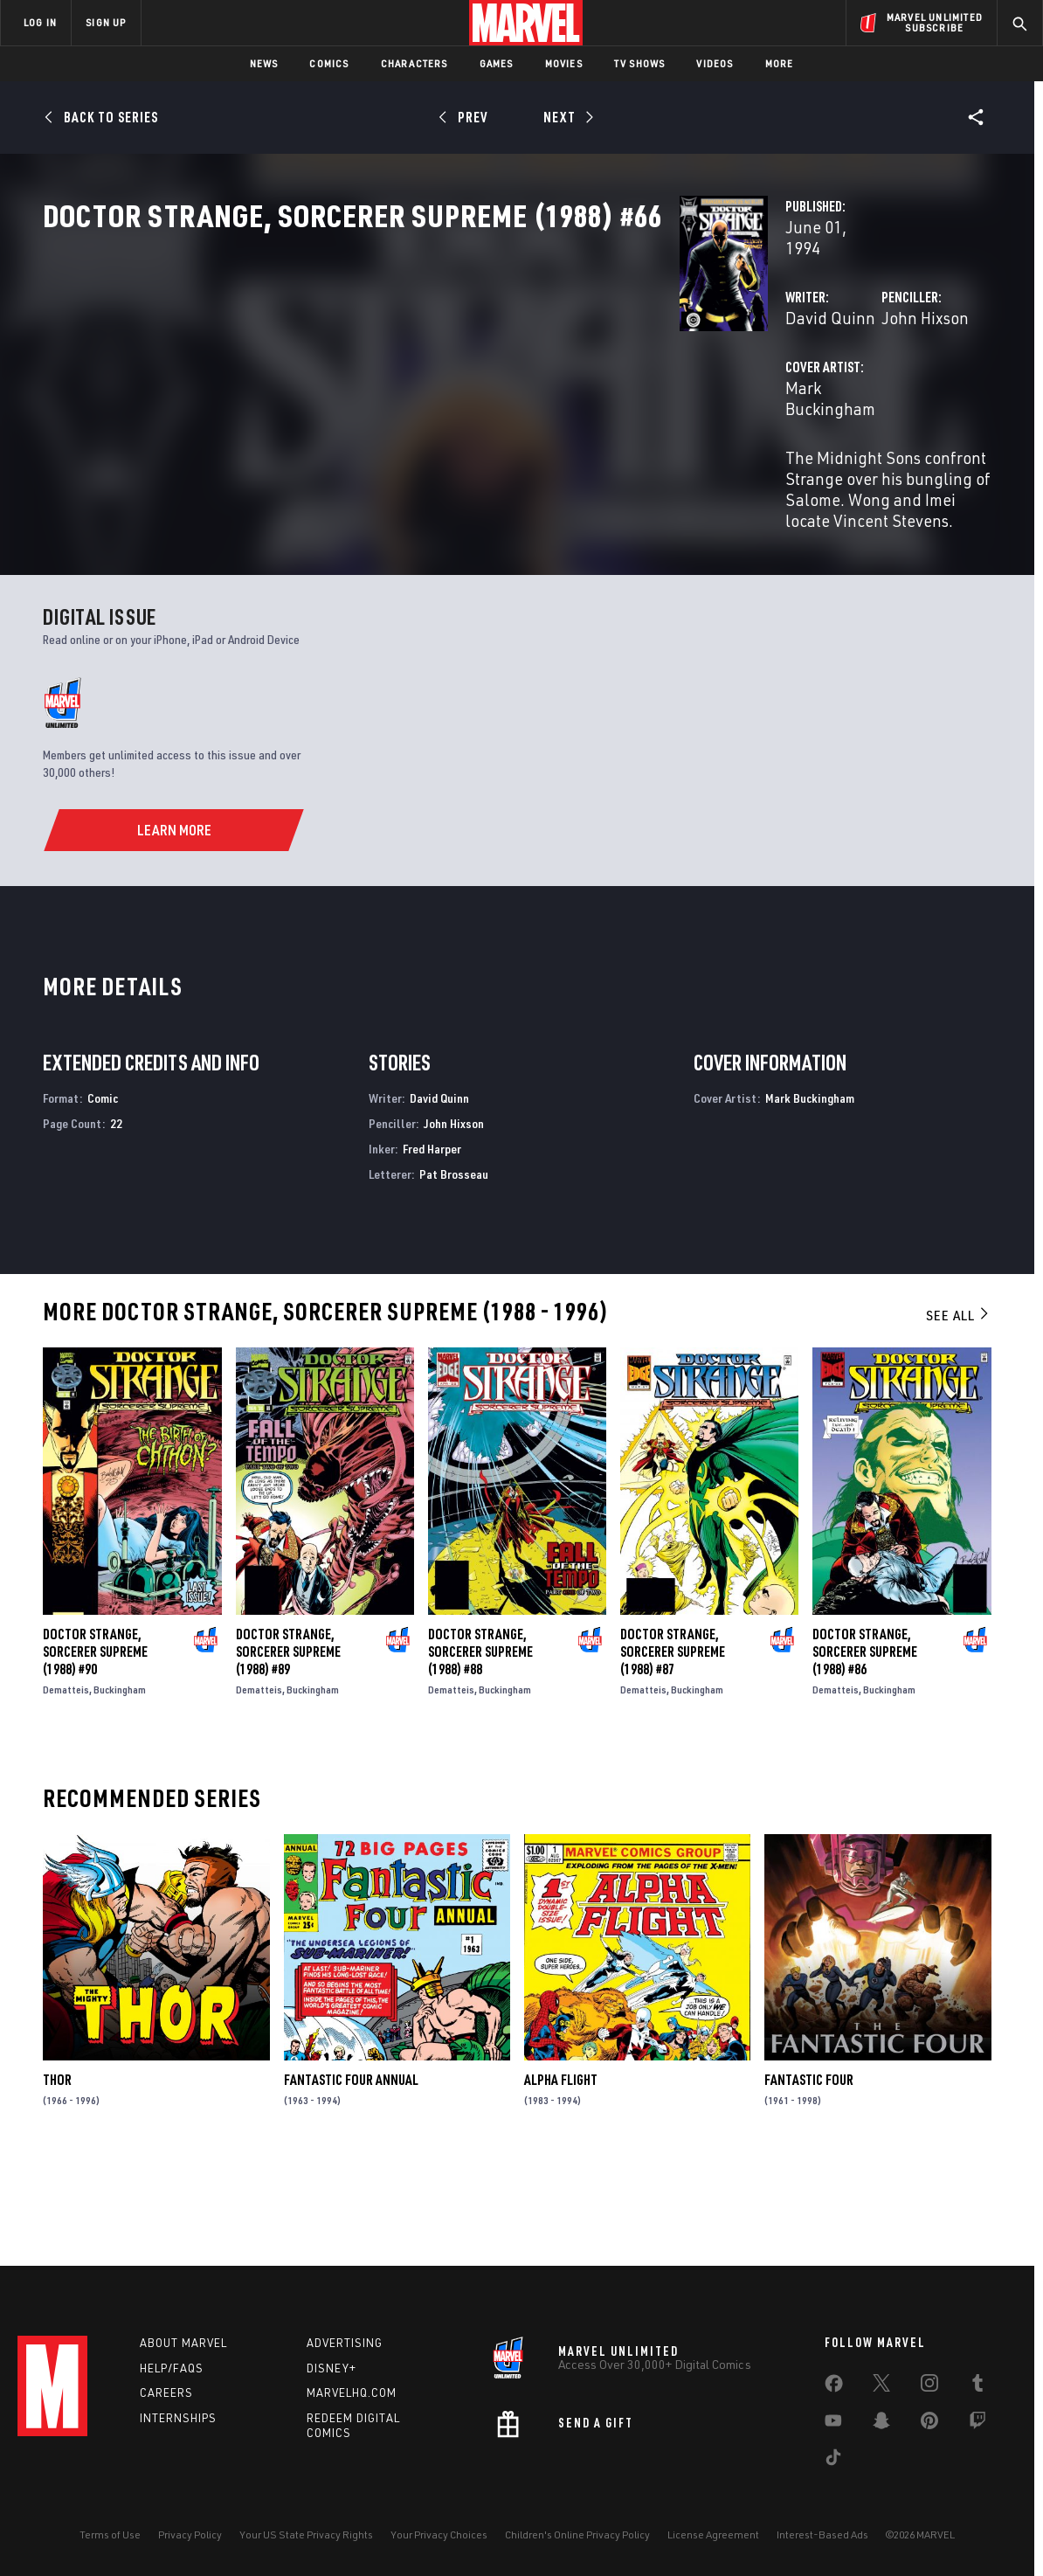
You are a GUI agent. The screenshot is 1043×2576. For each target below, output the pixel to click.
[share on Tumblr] (977, 2386)
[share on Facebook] (834, 2387)
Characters (414, 63)
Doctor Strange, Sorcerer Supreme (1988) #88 (480, 1746)
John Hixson (702, 374)
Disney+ (331, 2368)
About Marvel (183, 2343)
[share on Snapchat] (881, 2424)
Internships (178, 2418)
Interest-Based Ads (822, 2534)
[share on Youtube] (833, 2424)
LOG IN (40, 22)
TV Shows (640, 63)
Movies (564, 63)
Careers (166, 2392)
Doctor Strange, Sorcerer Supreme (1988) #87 (672, 1746)
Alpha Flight (560, 2174)
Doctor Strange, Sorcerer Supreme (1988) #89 (288, 1746)
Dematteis (66, 1783)
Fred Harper (432, 1243)
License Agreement (713, 2534)
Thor (57, 2174)
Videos (714, 63)
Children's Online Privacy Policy (577, 2534)
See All (958, 1408)
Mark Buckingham (404, 443)
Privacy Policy (190, 2534)
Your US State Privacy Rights (306, 2534)
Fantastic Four (808, 2174)
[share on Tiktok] (833, 2460)
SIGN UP (106, 22)
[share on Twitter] (881, 2386)
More (779, 63)
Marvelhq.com (352, 2392)
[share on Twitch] (977, 2424)
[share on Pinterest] (929, 2424)
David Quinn (385, 374)
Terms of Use (110, 2534)
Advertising (345, 2343)
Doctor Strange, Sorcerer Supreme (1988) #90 (95, 1746)
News (264, 63)
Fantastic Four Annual (351, 2174)
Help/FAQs (172, 2368)
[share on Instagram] (929, 2386)
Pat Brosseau (453, 1268)
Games (497, 63)
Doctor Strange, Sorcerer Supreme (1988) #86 (864, 1746)
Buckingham (119, 1783)
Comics (329, 63)
